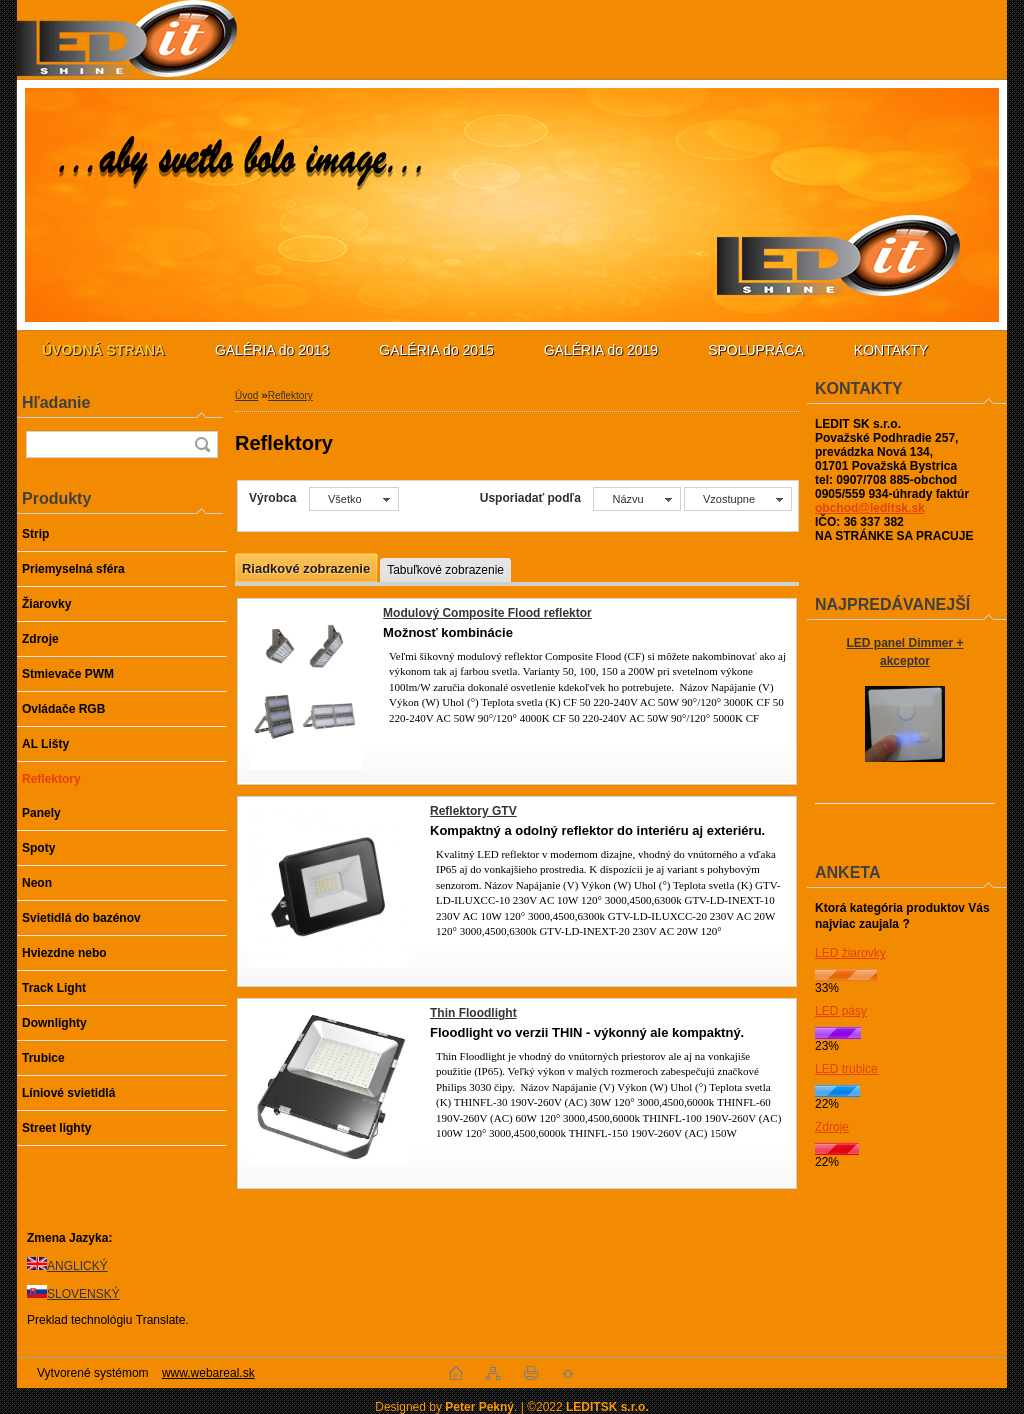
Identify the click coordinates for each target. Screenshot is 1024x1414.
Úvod (246, 395)
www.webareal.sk (208, 1373)
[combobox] (636, 499)
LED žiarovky (850, 953)
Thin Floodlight (473, 1013)
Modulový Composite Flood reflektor (487, 613)
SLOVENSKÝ (83, 1294)
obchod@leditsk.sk (870, 508)
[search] (202, 444)
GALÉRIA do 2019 (601, 350)
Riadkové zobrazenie (306, 568)
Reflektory (290, 395)
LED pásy (841, 1011)
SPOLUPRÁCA (756, 350)
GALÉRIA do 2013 (272, 350)
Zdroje (832, 1127)
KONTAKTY (891, 350)
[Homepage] (103, 350)
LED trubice (846, 1069)
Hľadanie (56, 402)
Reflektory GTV (473, 811)
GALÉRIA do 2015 (436, 350)
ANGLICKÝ (77, 1266)
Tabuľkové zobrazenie (445, 570)
